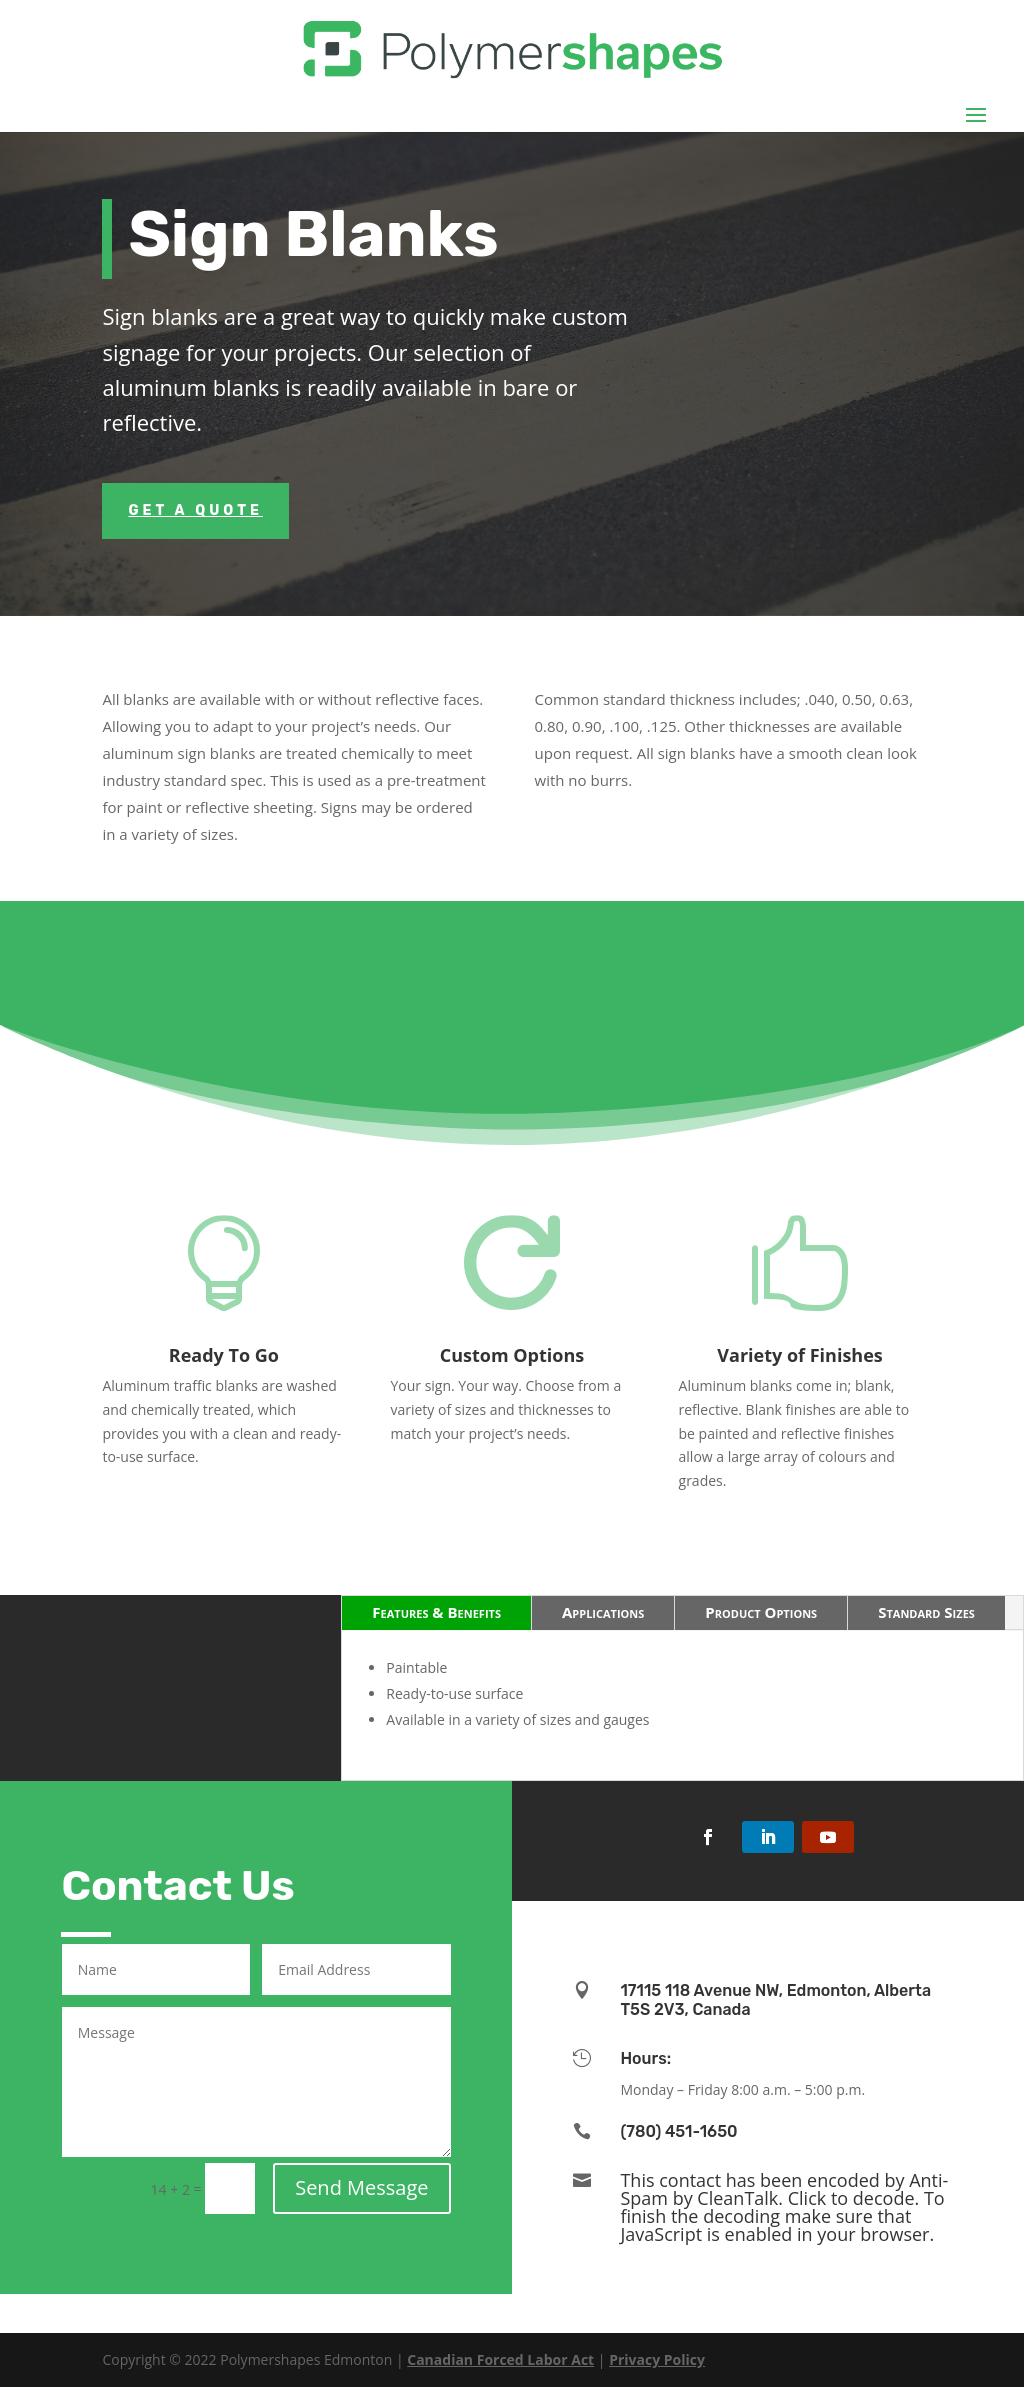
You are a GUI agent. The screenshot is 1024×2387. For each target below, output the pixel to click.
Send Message (361, 2187)
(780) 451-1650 (678, 2131)
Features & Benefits (436, 1612)
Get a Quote (195, 510)
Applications (603, 1612)
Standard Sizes (926, 1612)
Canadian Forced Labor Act (500, 2359)
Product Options (761, 1612)
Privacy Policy (657, 2359)
